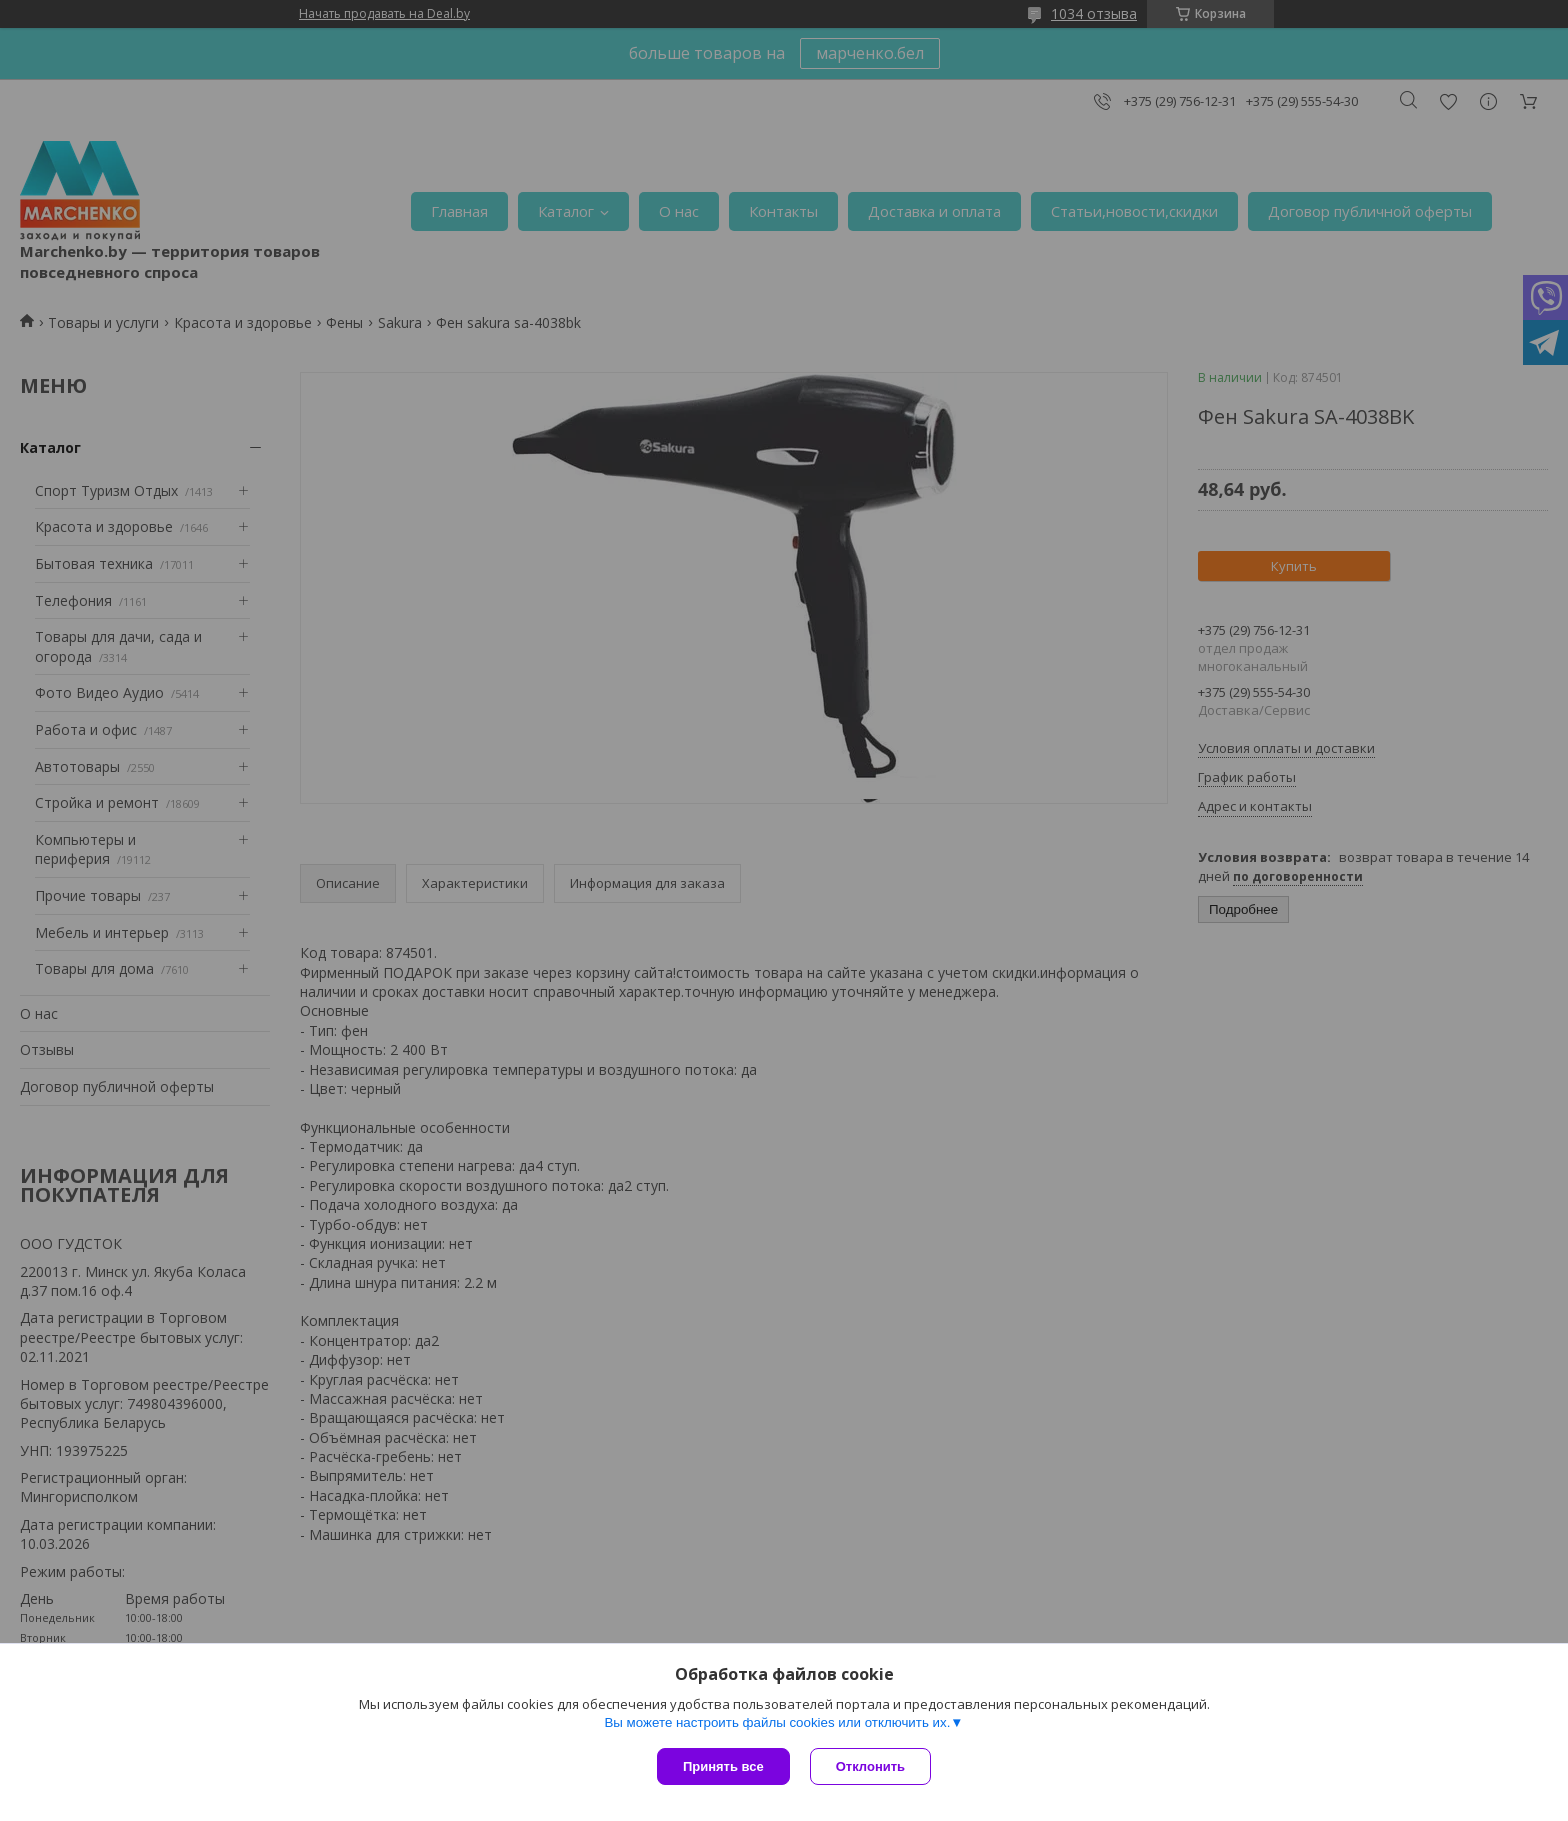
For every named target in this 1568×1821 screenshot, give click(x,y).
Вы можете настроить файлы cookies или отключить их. (777, 1722)
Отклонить (870, 1766)
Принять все (723, 1766)
